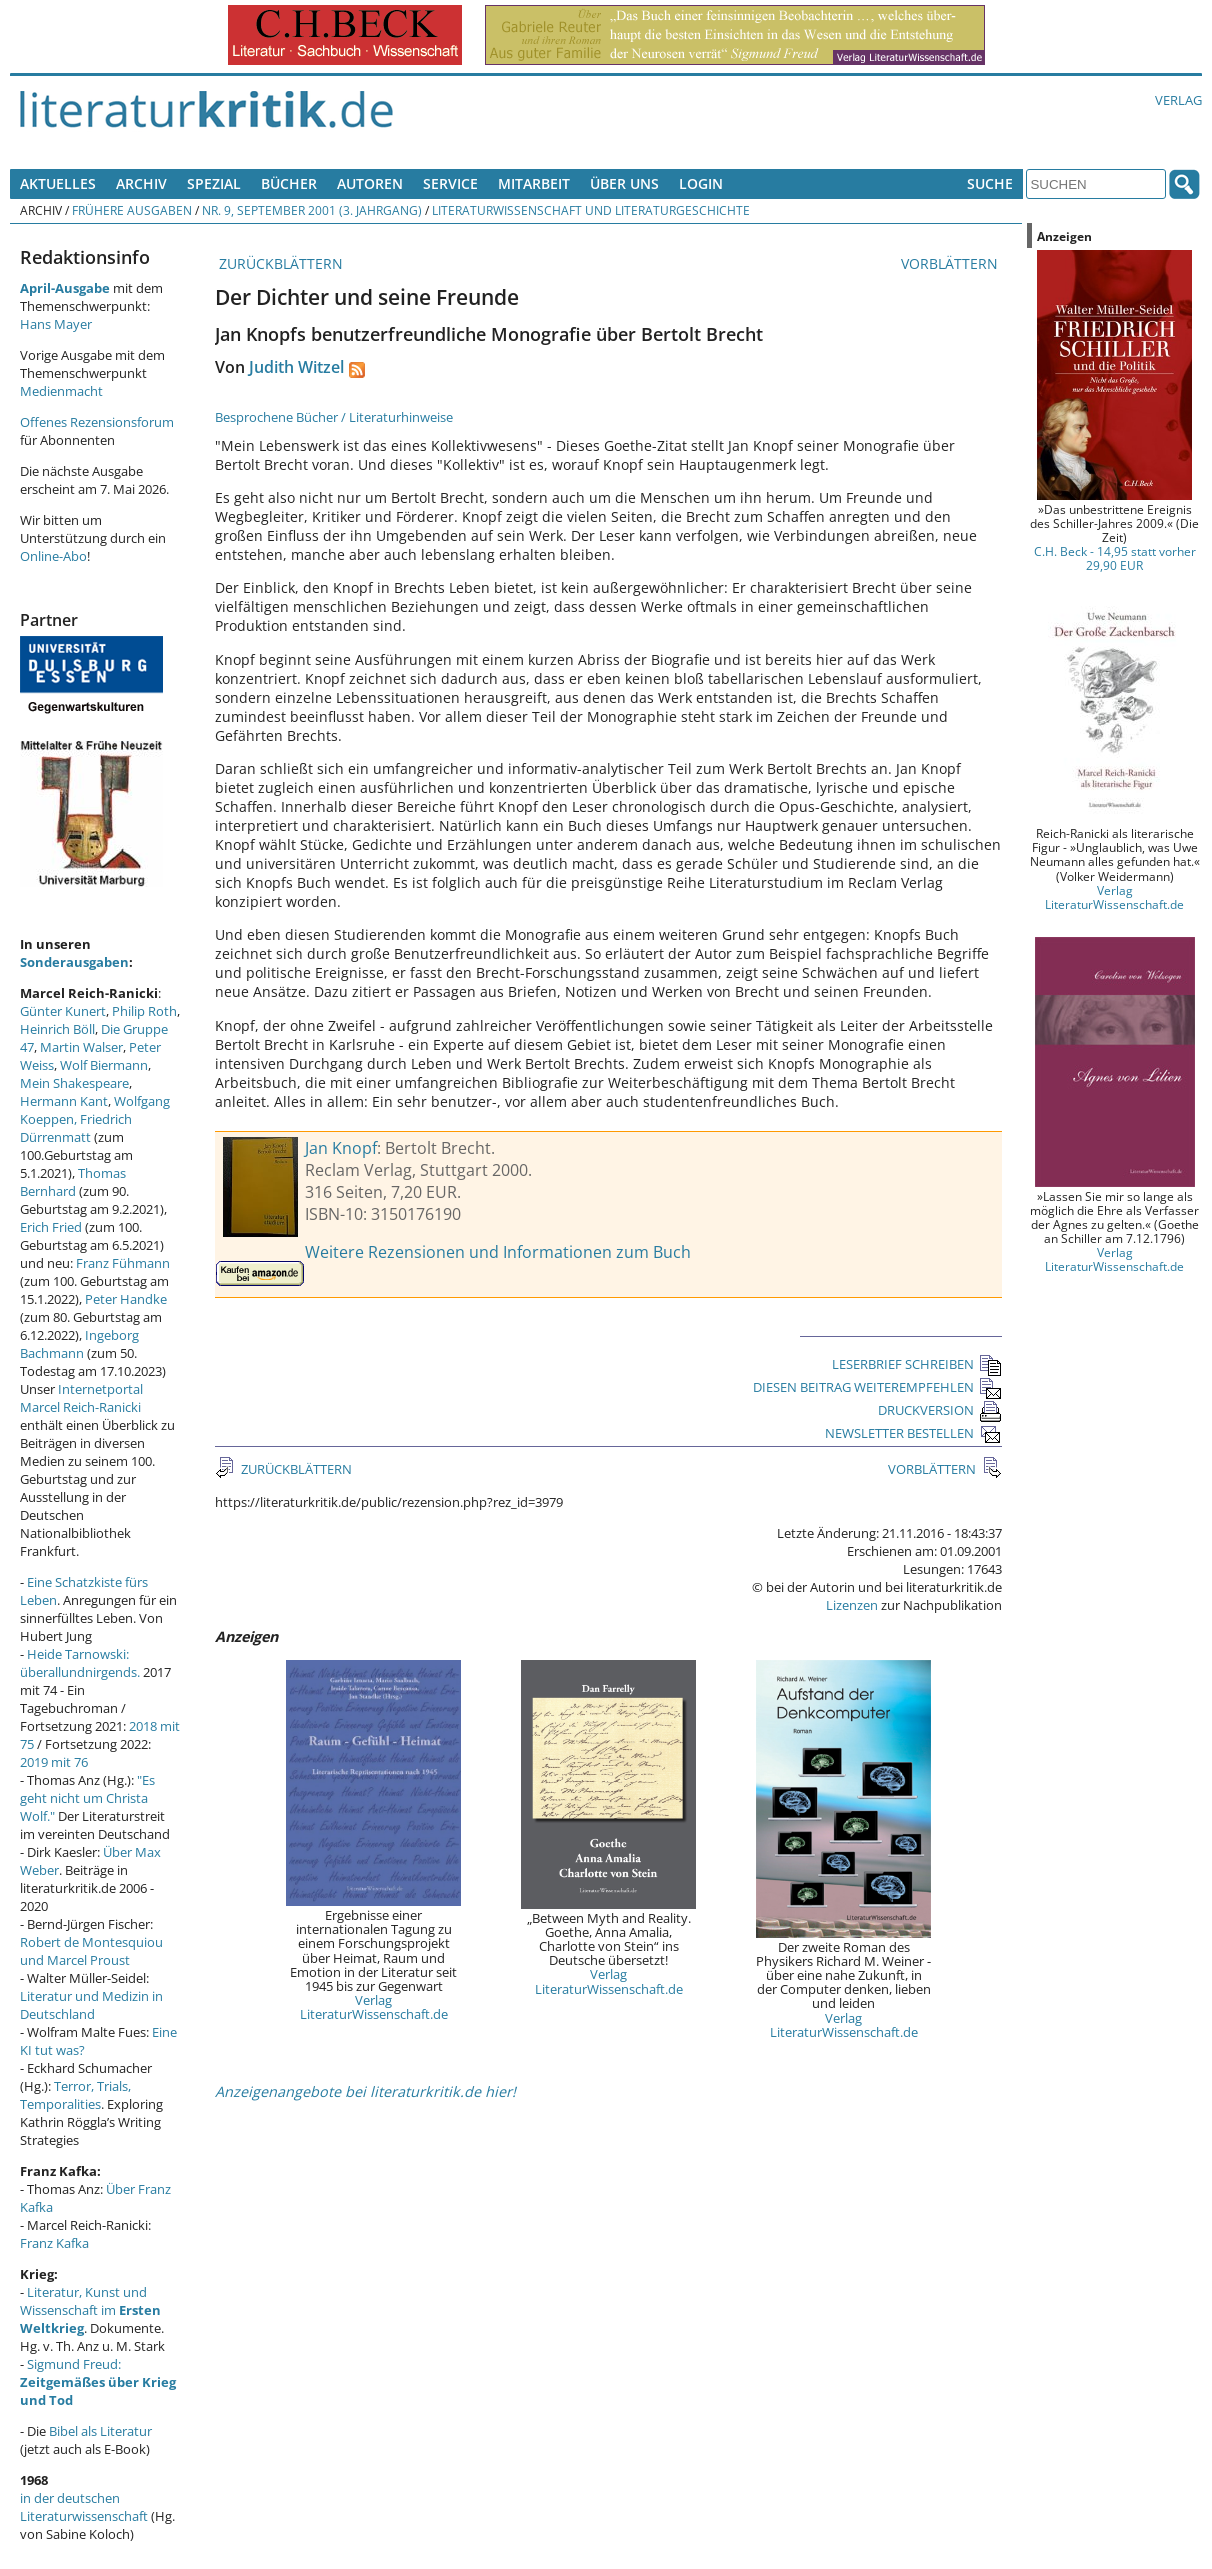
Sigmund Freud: (98, 2382)
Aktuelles (58, 183)
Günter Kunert (63, 1011)
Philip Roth (144, 1011)
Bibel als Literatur (100, 2431)
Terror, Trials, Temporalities (75, 2095)
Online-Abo (53, 556)
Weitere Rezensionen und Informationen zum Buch (498, 1252)
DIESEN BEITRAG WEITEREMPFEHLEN (877, 1387)
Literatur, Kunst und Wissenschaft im (90, 2310)
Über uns (624, 183)
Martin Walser (81, 1047)
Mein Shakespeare (74, 1083)
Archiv (141, 183)
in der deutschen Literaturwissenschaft (84, 2507)
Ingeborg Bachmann (79, 1344)
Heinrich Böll (57, 1029)
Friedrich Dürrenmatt (76, 1128)
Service (450, 183)
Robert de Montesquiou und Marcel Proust (91, 1951)
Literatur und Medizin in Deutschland (91, 2005)
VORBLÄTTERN (951, 263)
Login (701, 183)
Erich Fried (51, 1227)
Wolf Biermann (104, 1065)
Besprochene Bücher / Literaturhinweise (334, 417)
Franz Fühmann (123, 1263)
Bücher (289, 183)
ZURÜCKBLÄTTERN (279, 263)
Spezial (214, 183)
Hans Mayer (56, 324)
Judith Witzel (296, 367)
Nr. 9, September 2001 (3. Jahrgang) (312, 210)
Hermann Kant (64, 1101)
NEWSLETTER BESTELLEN (913, 1433)
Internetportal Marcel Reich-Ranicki (81, 1398)
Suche (990, 183)
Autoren (370, 183)
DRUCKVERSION (940, 1410)
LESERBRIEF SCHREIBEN (917, 1364)
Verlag (1178, 100)
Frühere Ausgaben (132, 210)
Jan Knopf (341, 1148)
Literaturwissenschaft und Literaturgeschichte (591, 210)
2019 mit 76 (54, 1762)
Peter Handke (126, 1299)
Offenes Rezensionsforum (97, 422)
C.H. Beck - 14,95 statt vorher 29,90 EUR (1115, 558)
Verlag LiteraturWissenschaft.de (374, 2007)
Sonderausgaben (74, 962)
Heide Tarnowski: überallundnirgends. (80, 1663)
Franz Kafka (54, 2243)
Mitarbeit (534, 183)
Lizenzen (852, 1605)
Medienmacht (61, 391)
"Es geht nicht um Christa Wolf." (87, 1798)
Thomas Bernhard (73, 1182)
